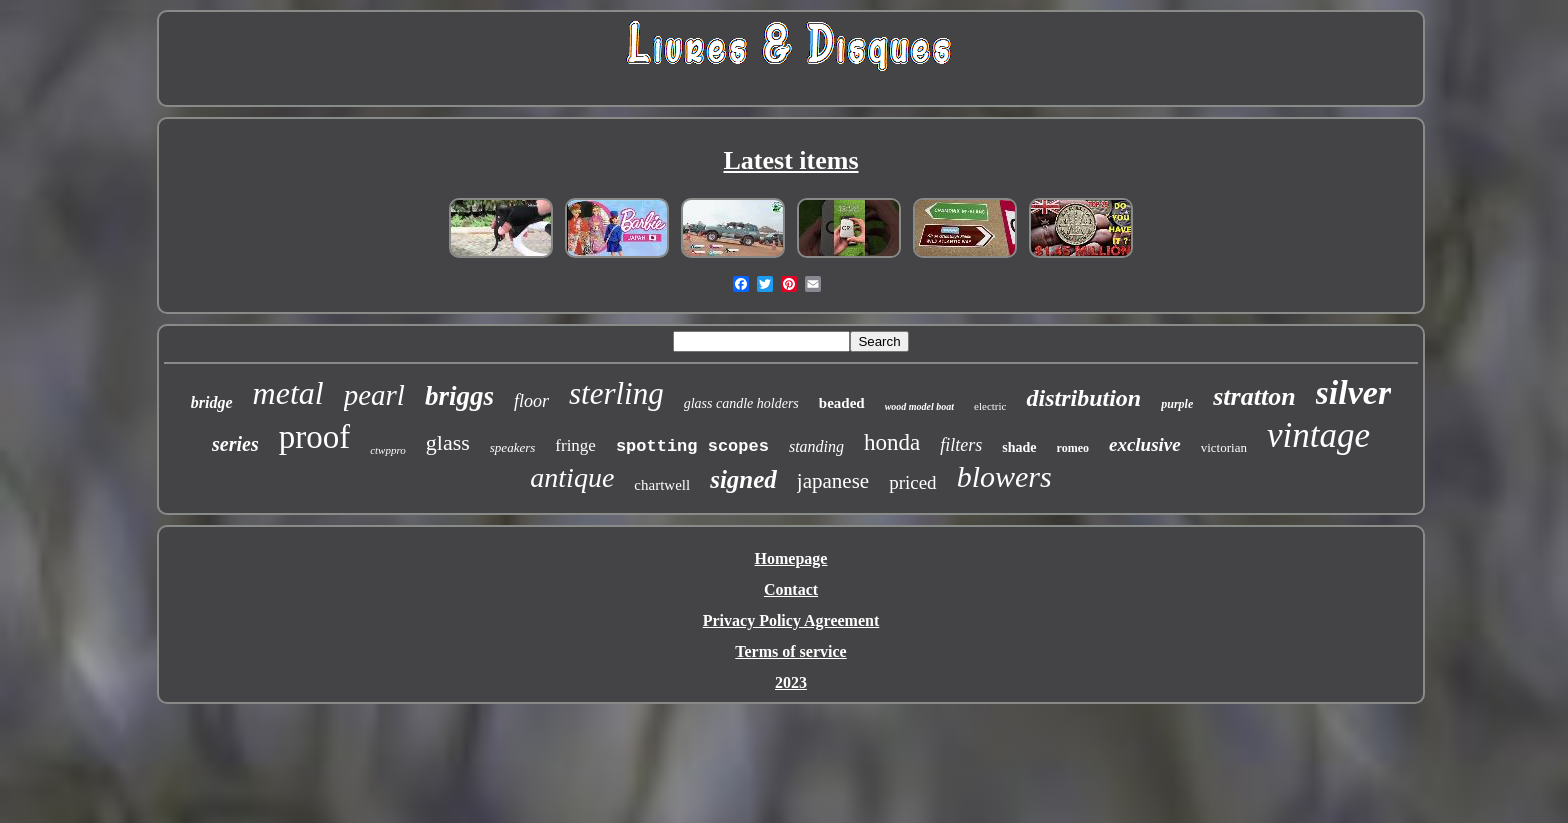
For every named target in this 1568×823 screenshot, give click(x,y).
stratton (1254, 396)
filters (961, 445)
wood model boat (919, 406)
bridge (212, 402)
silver (1354, 392)
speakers (513, 447)
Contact (791, 589)
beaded (842, 403)
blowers (1004, 476)
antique (572, 477)
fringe (575, 445)
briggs (459, 396)
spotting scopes (692, 446)
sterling (616, 393)
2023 (791, 682)
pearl (374, 395)
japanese (833, 481)
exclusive (1145, 444)
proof (314, 437)
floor (531, 401)
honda (892, 442)
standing (816, 446)
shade (1019, 447)
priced (912, 482)
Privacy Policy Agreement (791, 620)
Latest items (790, 160)
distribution (1083, 398)
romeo (1073, 448)
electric (990, 406)
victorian (1224, 447)
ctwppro (388, 450)
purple (1177, 404)
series (235, 444)
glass (448, 442)
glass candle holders (741, 403)
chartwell (662, 485)
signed (743, 479)
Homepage (791, 558)
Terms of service (790, 651)
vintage (1318, 435)
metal (288, 393)
